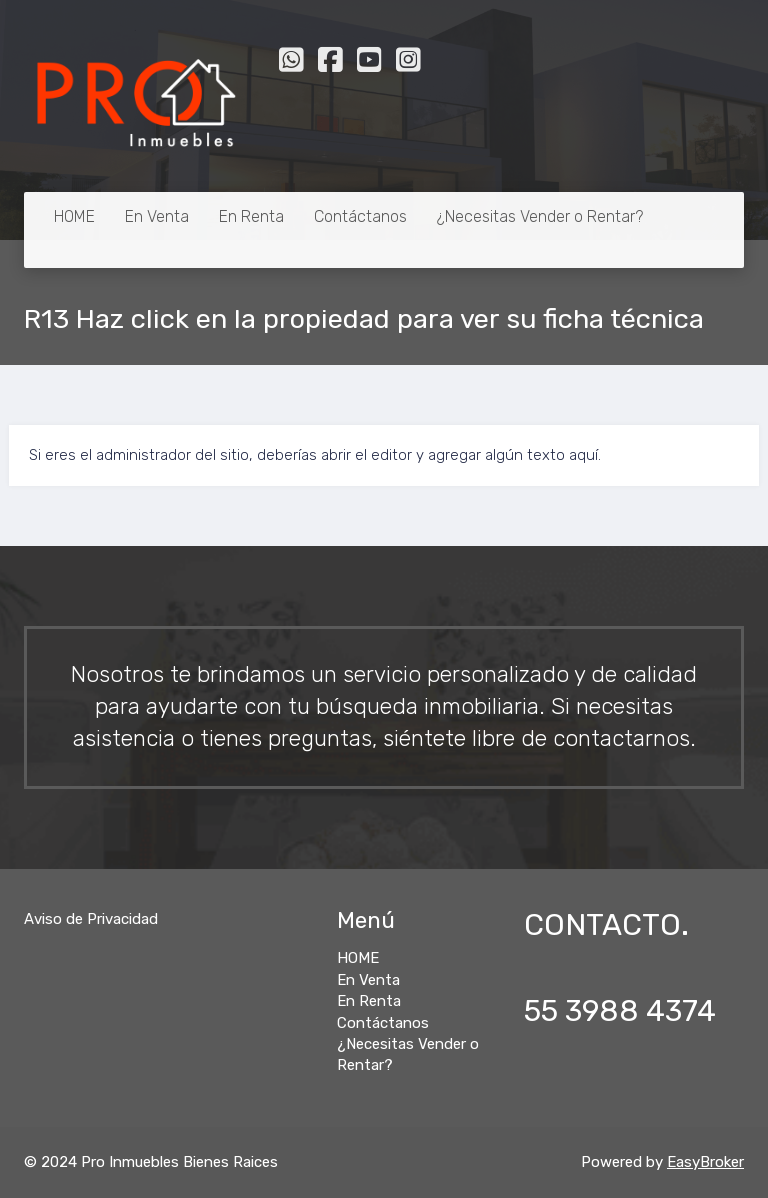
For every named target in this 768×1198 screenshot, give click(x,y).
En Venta (157, 216)
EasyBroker (705, 1162)
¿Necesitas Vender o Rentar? (540, 216)
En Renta (251, 216)
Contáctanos (360, 216)
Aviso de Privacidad (91, 919)
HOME (74, 216)
